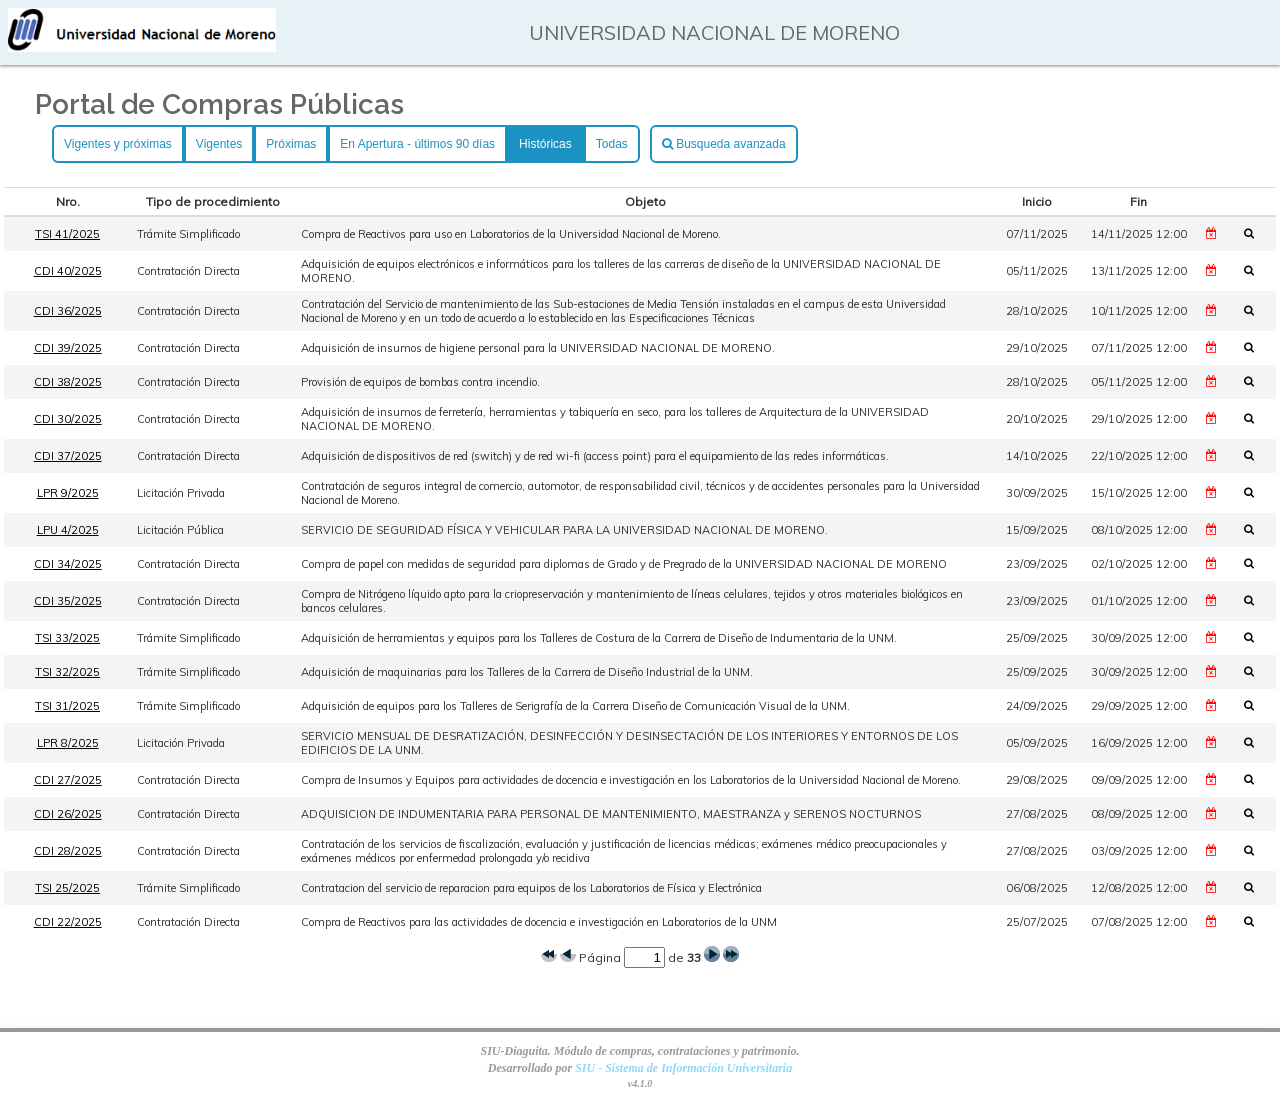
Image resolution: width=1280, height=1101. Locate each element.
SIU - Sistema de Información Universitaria (683, 1068)
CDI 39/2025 (68, 348)
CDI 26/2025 (68, 814)
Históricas (545, 144)
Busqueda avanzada (724, 144)
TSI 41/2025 (67, 234)
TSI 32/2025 (67, 672)
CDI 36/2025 (68, 311)
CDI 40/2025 (68, 271)
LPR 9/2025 (68, 493)
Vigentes (219, 144)
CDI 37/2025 (68, 456)
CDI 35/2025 (68, 601)
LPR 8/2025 (68, 743)
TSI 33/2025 (67, 638)
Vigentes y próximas (118, 144)
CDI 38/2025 (68, 382)
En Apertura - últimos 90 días (417, 144)
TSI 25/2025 (67, 888)
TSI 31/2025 (67, 706)
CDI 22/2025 (68, 922)
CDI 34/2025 (68, 564)
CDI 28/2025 (68, 851)
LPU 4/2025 (68, 530)
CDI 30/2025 (68, 419)
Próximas (291, 144)
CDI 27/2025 (68, 780)
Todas (612, 144)
